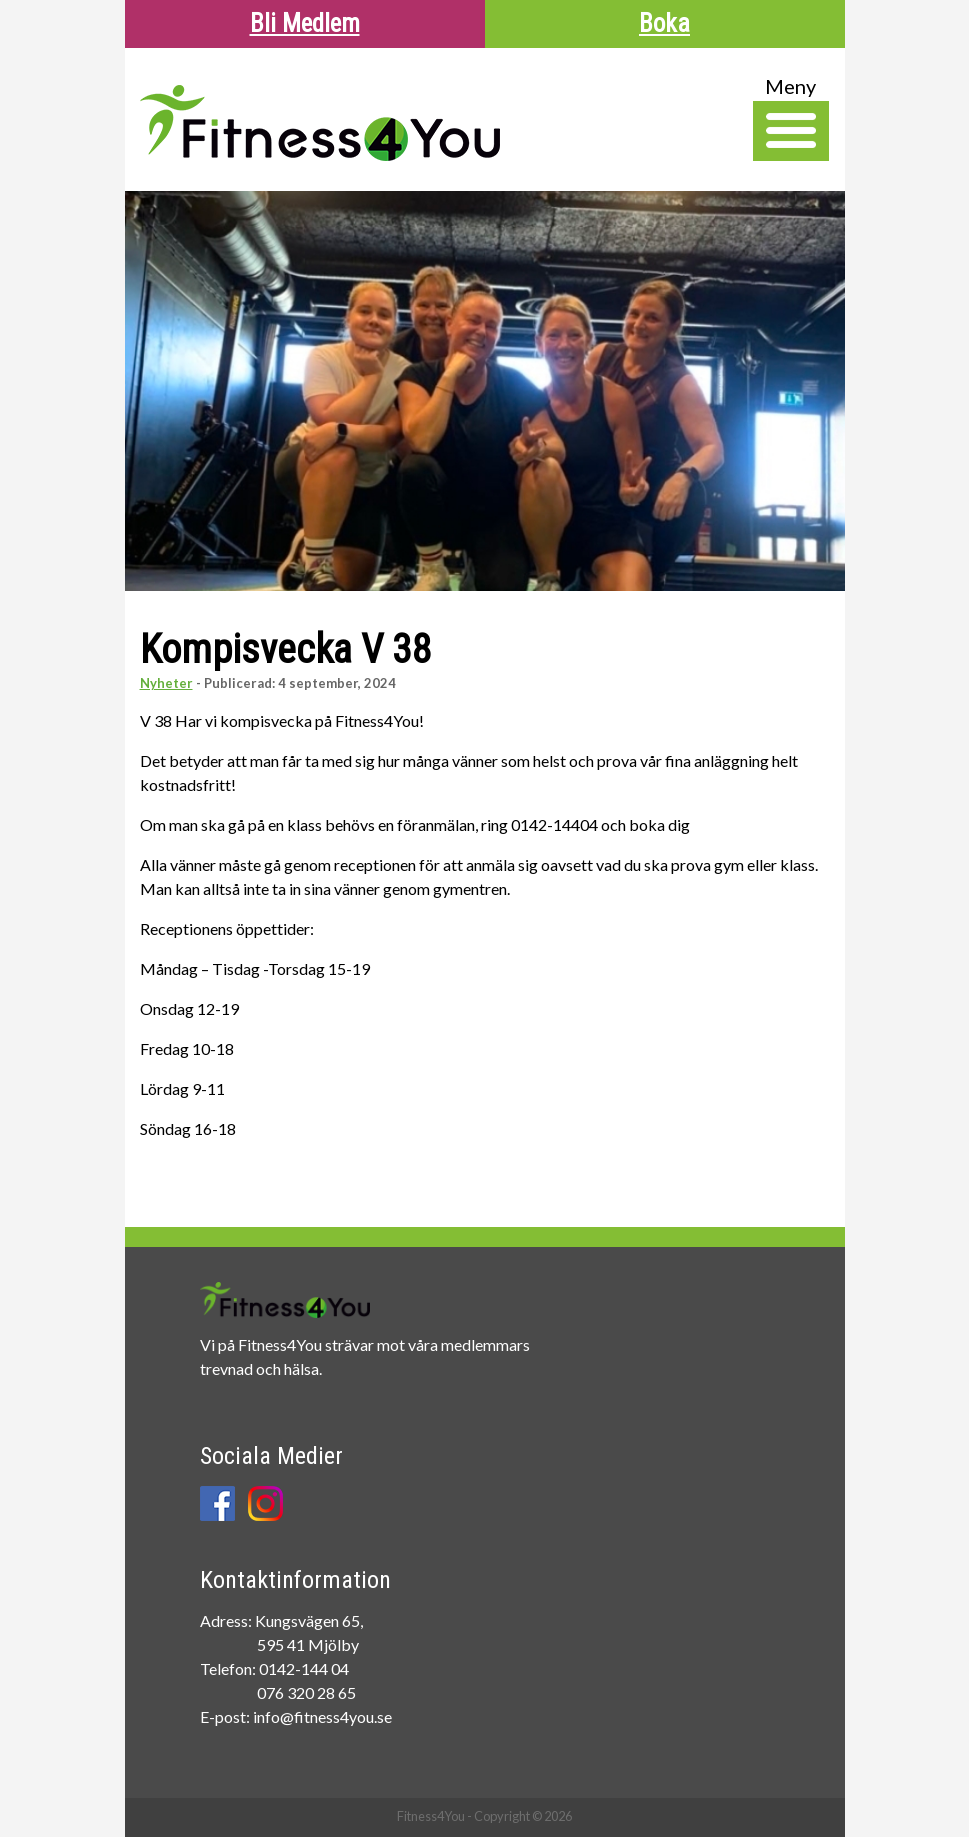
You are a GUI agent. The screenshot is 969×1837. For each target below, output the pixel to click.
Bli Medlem (305, 23)
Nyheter (166, 683)
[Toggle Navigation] (791, 131)
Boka (664, 23)
